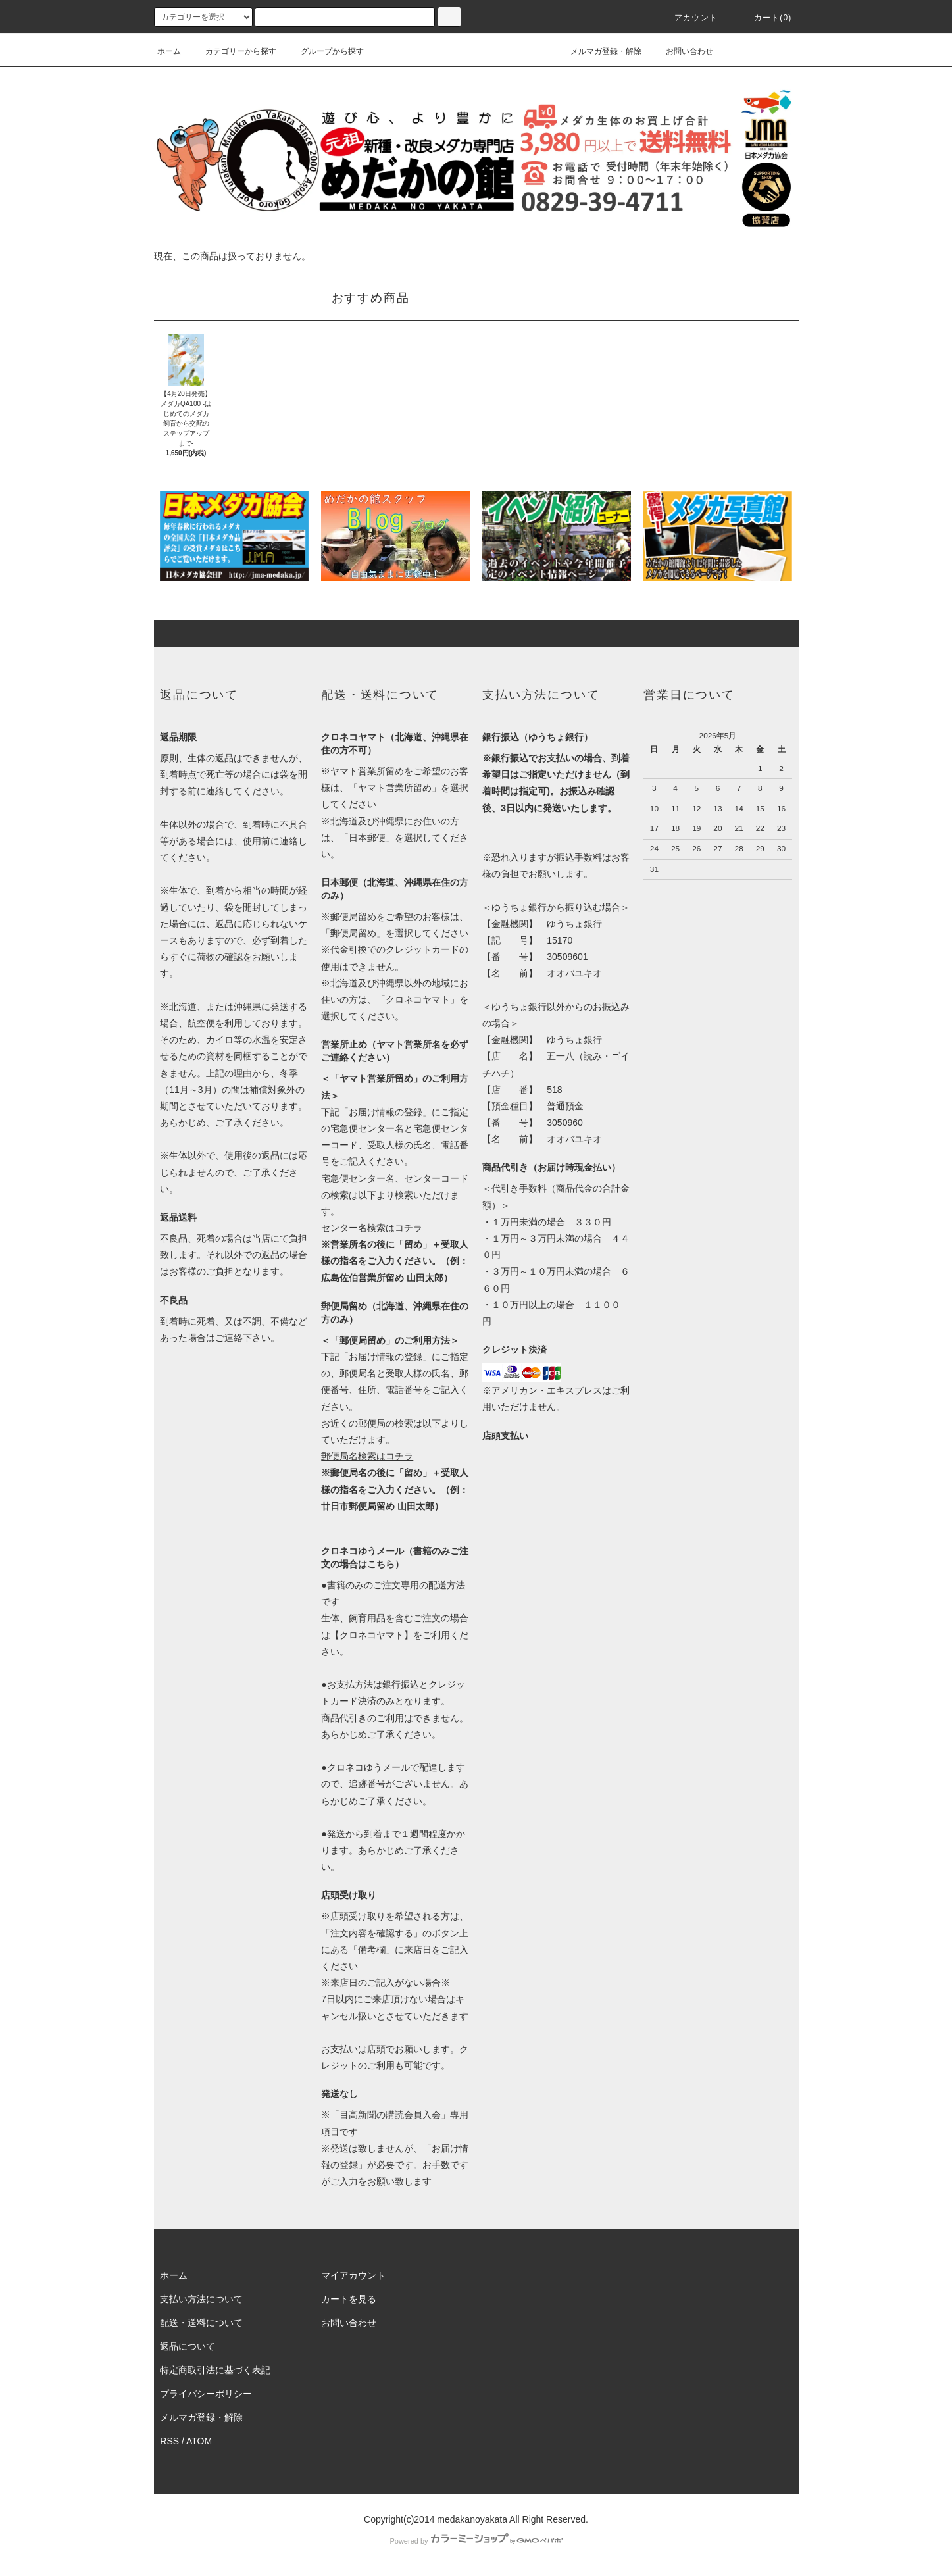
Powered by (475, 2541)
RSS (169, 2441)
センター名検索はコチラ (371, 1228)
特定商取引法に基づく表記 (215, 2370)
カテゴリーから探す (232, 51)
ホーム (169, 51)
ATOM (199, 2441)
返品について (187, 2346)
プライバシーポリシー (206, 2393)
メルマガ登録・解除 (598, 51)
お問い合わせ (681, 51)
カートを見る (348, 2299)
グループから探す (324, 51)
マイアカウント (353, 2275)
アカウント (688, 17)
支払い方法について (201, 2299)
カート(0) (765, 17)
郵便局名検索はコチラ (367, 1456)
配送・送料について (201, 2322)
